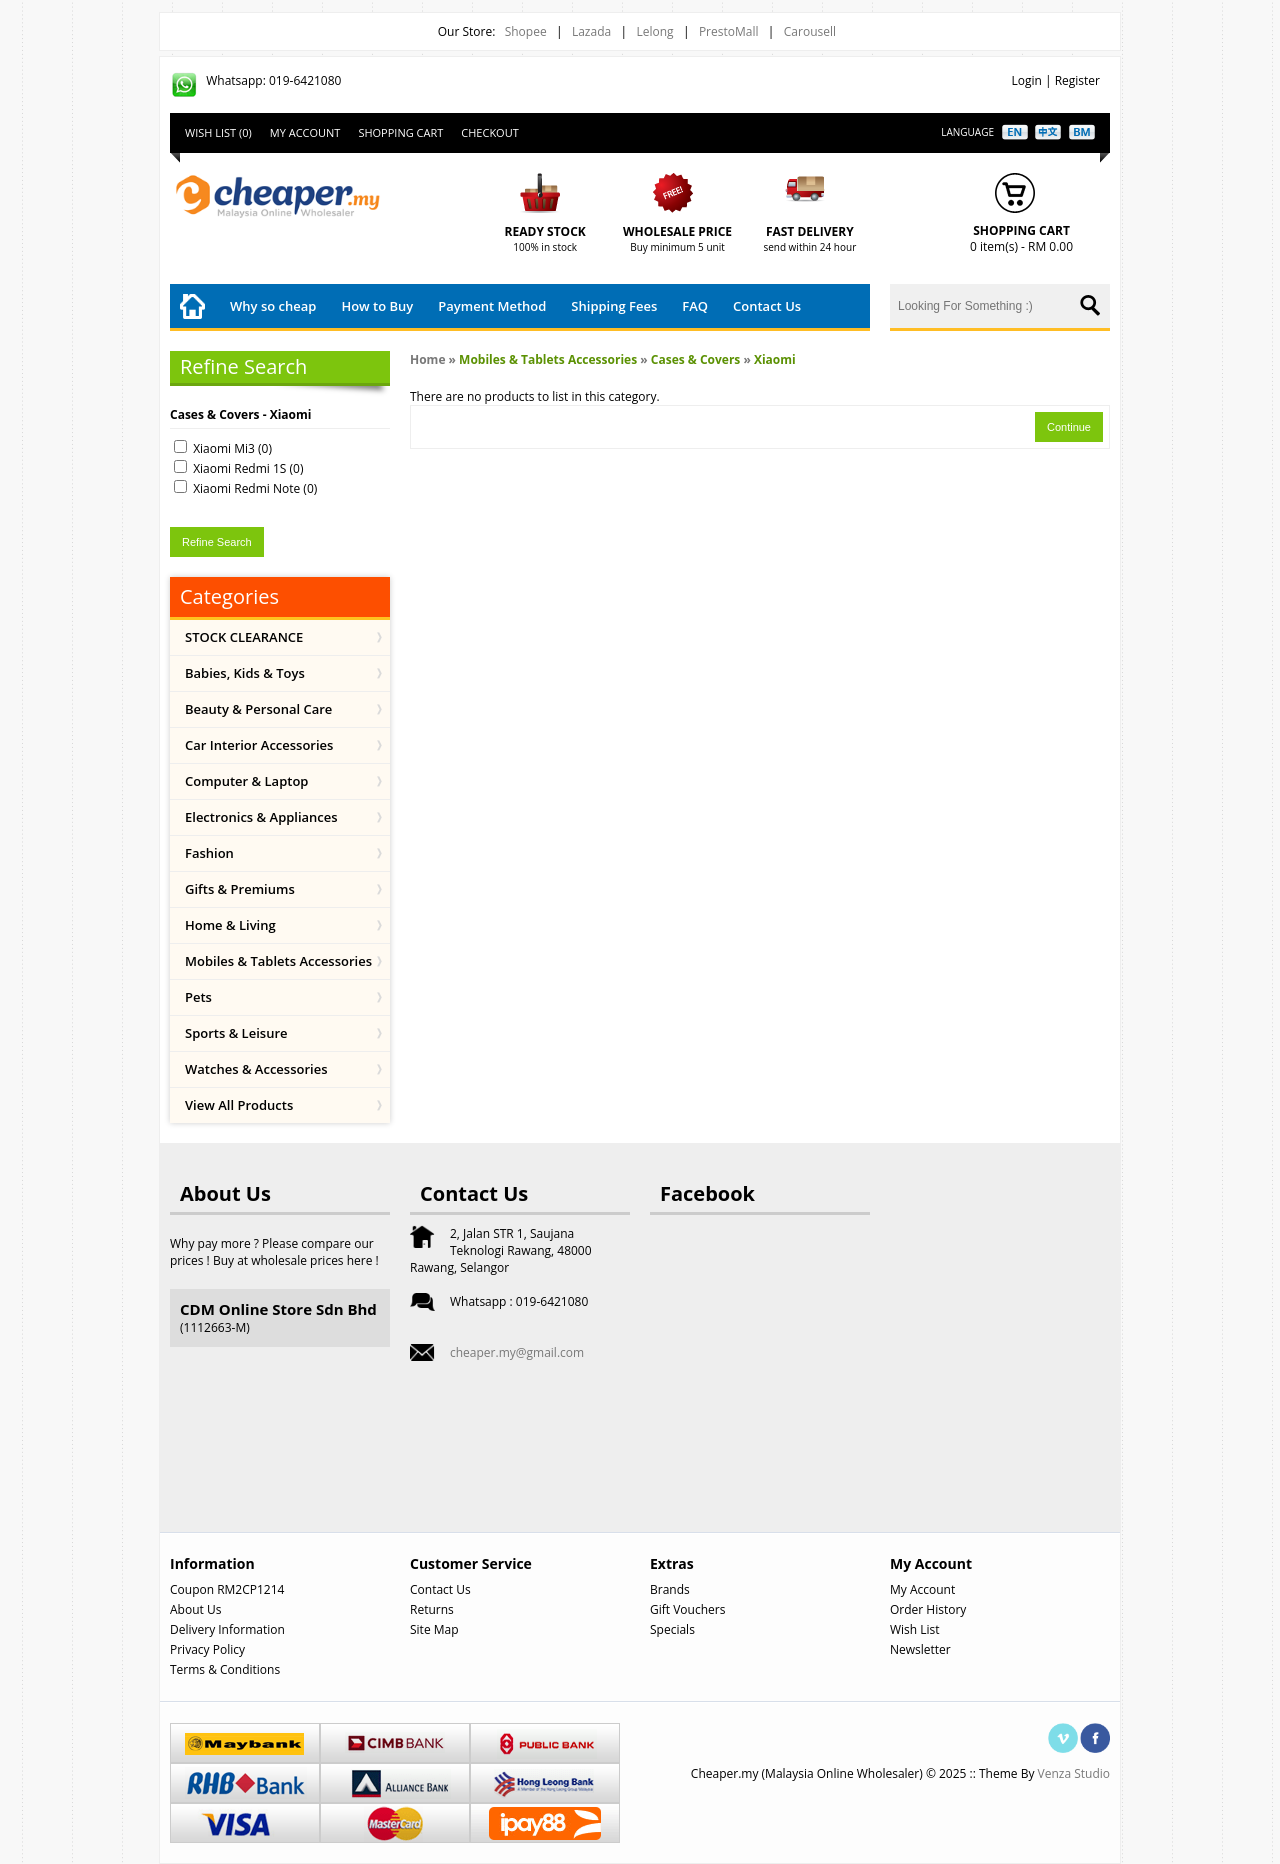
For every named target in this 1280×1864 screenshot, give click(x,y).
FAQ (695, 306)
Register (1077, 80)
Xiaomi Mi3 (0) (232, 448)
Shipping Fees (614, 306)
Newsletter (920, 1649)
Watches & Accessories (256, 1069)
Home (427, 359)
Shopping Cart (400, 132)
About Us (195, 1609)
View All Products (239, 1105)
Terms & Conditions (225, 1669)
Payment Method (492, 306)
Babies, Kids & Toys (245, 673)
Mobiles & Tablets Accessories (278, 961)
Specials (672, 1629)
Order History (928, 1609)
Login (1026, 80)
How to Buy (377, 306)
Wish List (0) (218, 132)
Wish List (915, 1629)
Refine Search (217, 542)
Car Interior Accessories (259, 745)
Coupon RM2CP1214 (227, 1589)
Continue (1069, 427)
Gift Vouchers (687, 1609)
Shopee (526, 31)
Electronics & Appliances (261, 817)
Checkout (489, 132)
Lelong (654, 31)
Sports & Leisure (236, 1033)
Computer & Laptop (246, 781)
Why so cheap (273, 306)
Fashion (209, 853)
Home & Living (230, 925)
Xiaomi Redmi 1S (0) (248, 468)
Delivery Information (227, 1629)
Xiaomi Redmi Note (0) (255, 488)
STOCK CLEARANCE (244, 637)
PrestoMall (729, 31)
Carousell (810, 31)
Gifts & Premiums (240, 889)
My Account (305, 132)
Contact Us (767, 306)
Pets (198, 997)
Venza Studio (1074, 1773)
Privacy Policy (207, 1649)
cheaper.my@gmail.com (517, 1352)
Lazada (591, 31)
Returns (432, 1609)
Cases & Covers (696, 359)
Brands (670, 1589)
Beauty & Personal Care (258, 709)
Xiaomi (775, 359)
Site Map (434, 1629)
